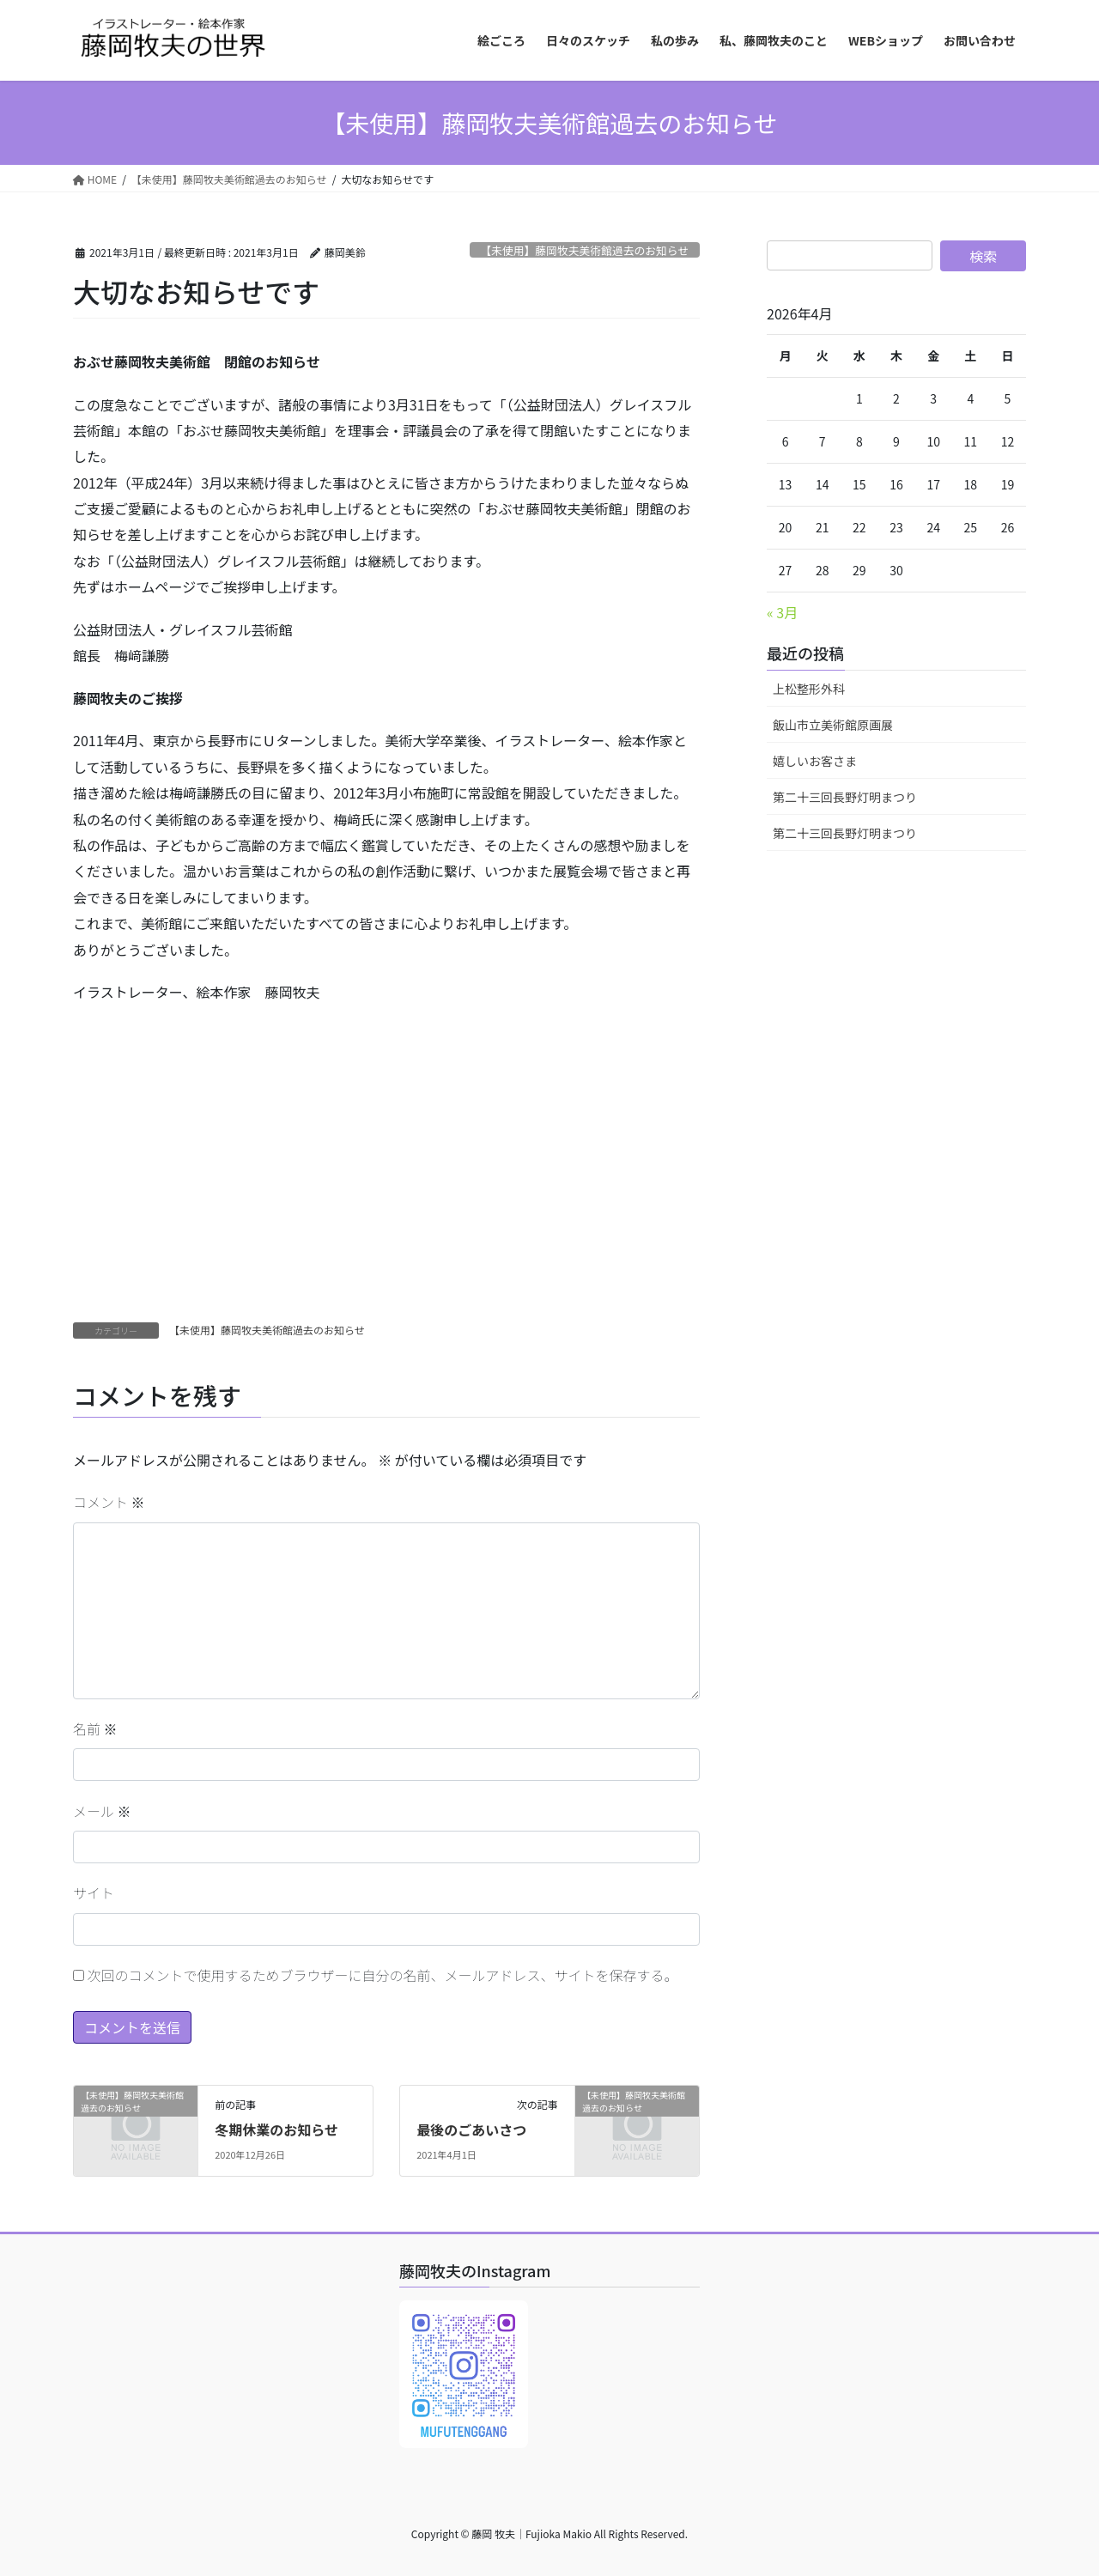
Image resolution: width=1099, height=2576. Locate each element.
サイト (93, 1892)
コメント (109, 1502)
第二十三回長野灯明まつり (845, 796)
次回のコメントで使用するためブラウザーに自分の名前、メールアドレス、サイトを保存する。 (383, 1975)
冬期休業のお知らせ (276, 2129)
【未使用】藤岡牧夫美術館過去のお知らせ (584, 250)
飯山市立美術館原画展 (833, 724)
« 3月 (782, 612)
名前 (95, 1728)
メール (102, 1811)
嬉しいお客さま (815, 760)
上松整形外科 (809, 688)
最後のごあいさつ (471, 2129)
